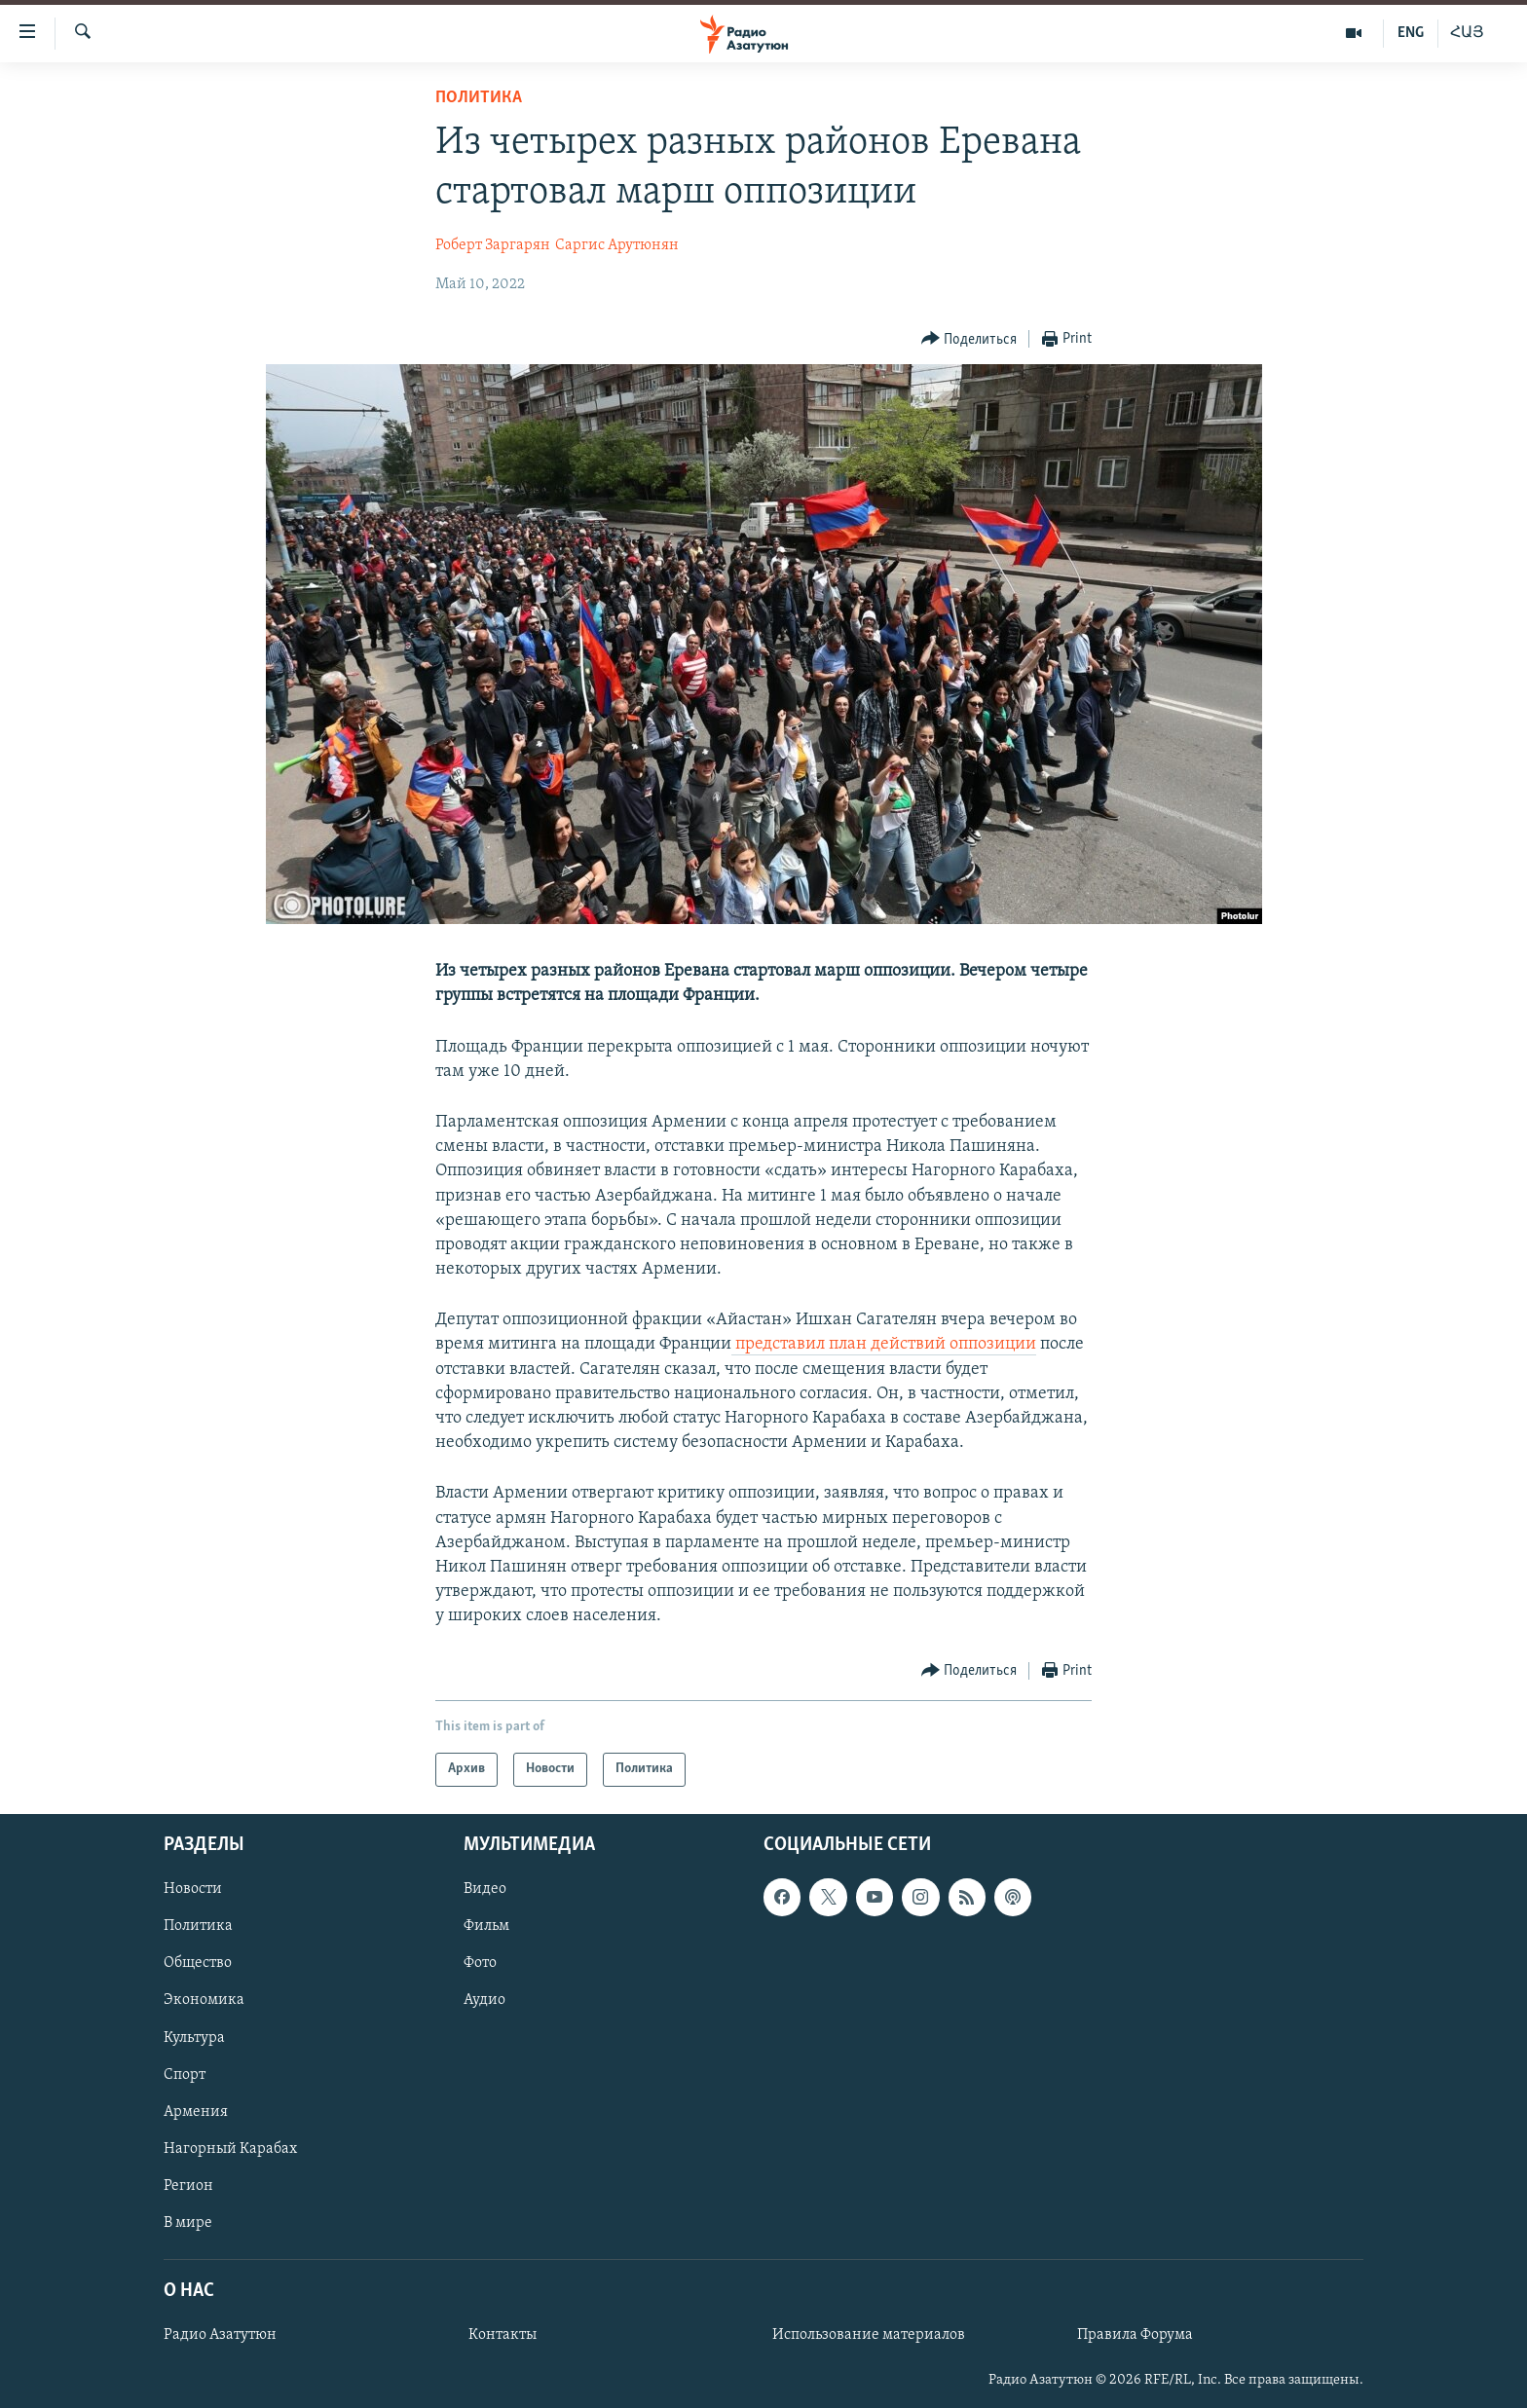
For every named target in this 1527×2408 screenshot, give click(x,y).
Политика (478, 98)
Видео (485, 1889)
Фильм (486, 1926)
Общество (198, 1963)
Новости (193, 1889)
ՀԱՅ (1467, 33)
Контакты (502, 2335)
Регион (188, 2185)
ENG (1410, 33)
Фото (480, 1963)
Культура (194, 2037)
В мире (188, 2222)
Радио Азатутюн (220, 2335)
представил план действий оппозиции (885, 1344)
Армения (196, 2111)
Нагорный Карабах (230, 2148)
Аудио (484, 2000)
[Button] (969, 339)
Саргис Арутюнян (617, 245)
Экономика (204, 2000)
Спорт (184, 2074)
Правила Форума (1135, 2335)
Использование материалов (868, 2335)
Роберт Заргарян (492, 245)
